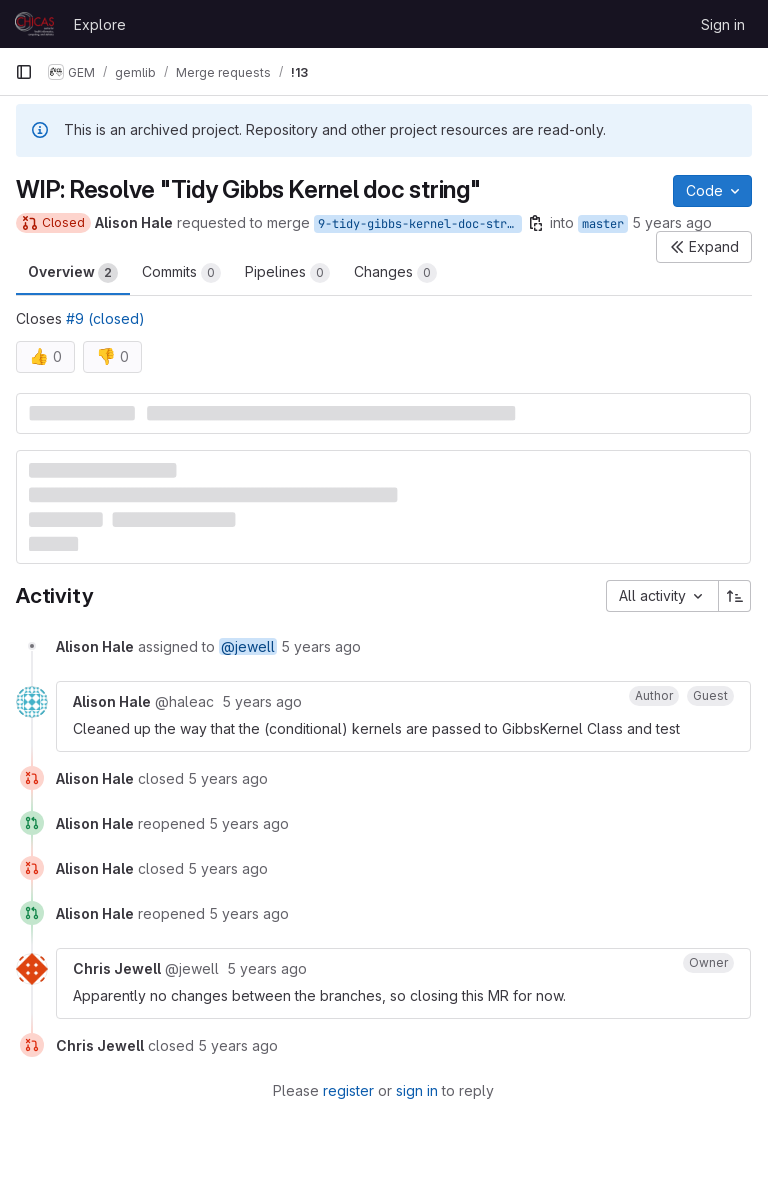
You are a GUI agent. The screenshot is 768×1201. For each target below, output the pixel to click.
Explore (100, 24)
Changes (395, 273)
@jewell (248, 646)
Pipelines (287, 273)
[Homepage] (34, 24)
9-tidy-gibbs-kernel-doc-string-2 (420, 224)
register (348, 1090)
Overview (73, 273)
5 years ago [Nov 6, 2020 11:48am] (672, 222)
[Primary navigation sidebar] (24, 72)
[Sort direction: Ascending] (735, 596)
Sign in (723, 24)
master (603, 224)
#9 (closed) (105, 318)
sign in (417, 1090)
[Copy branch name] (536, 223)
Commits (181, 273)
